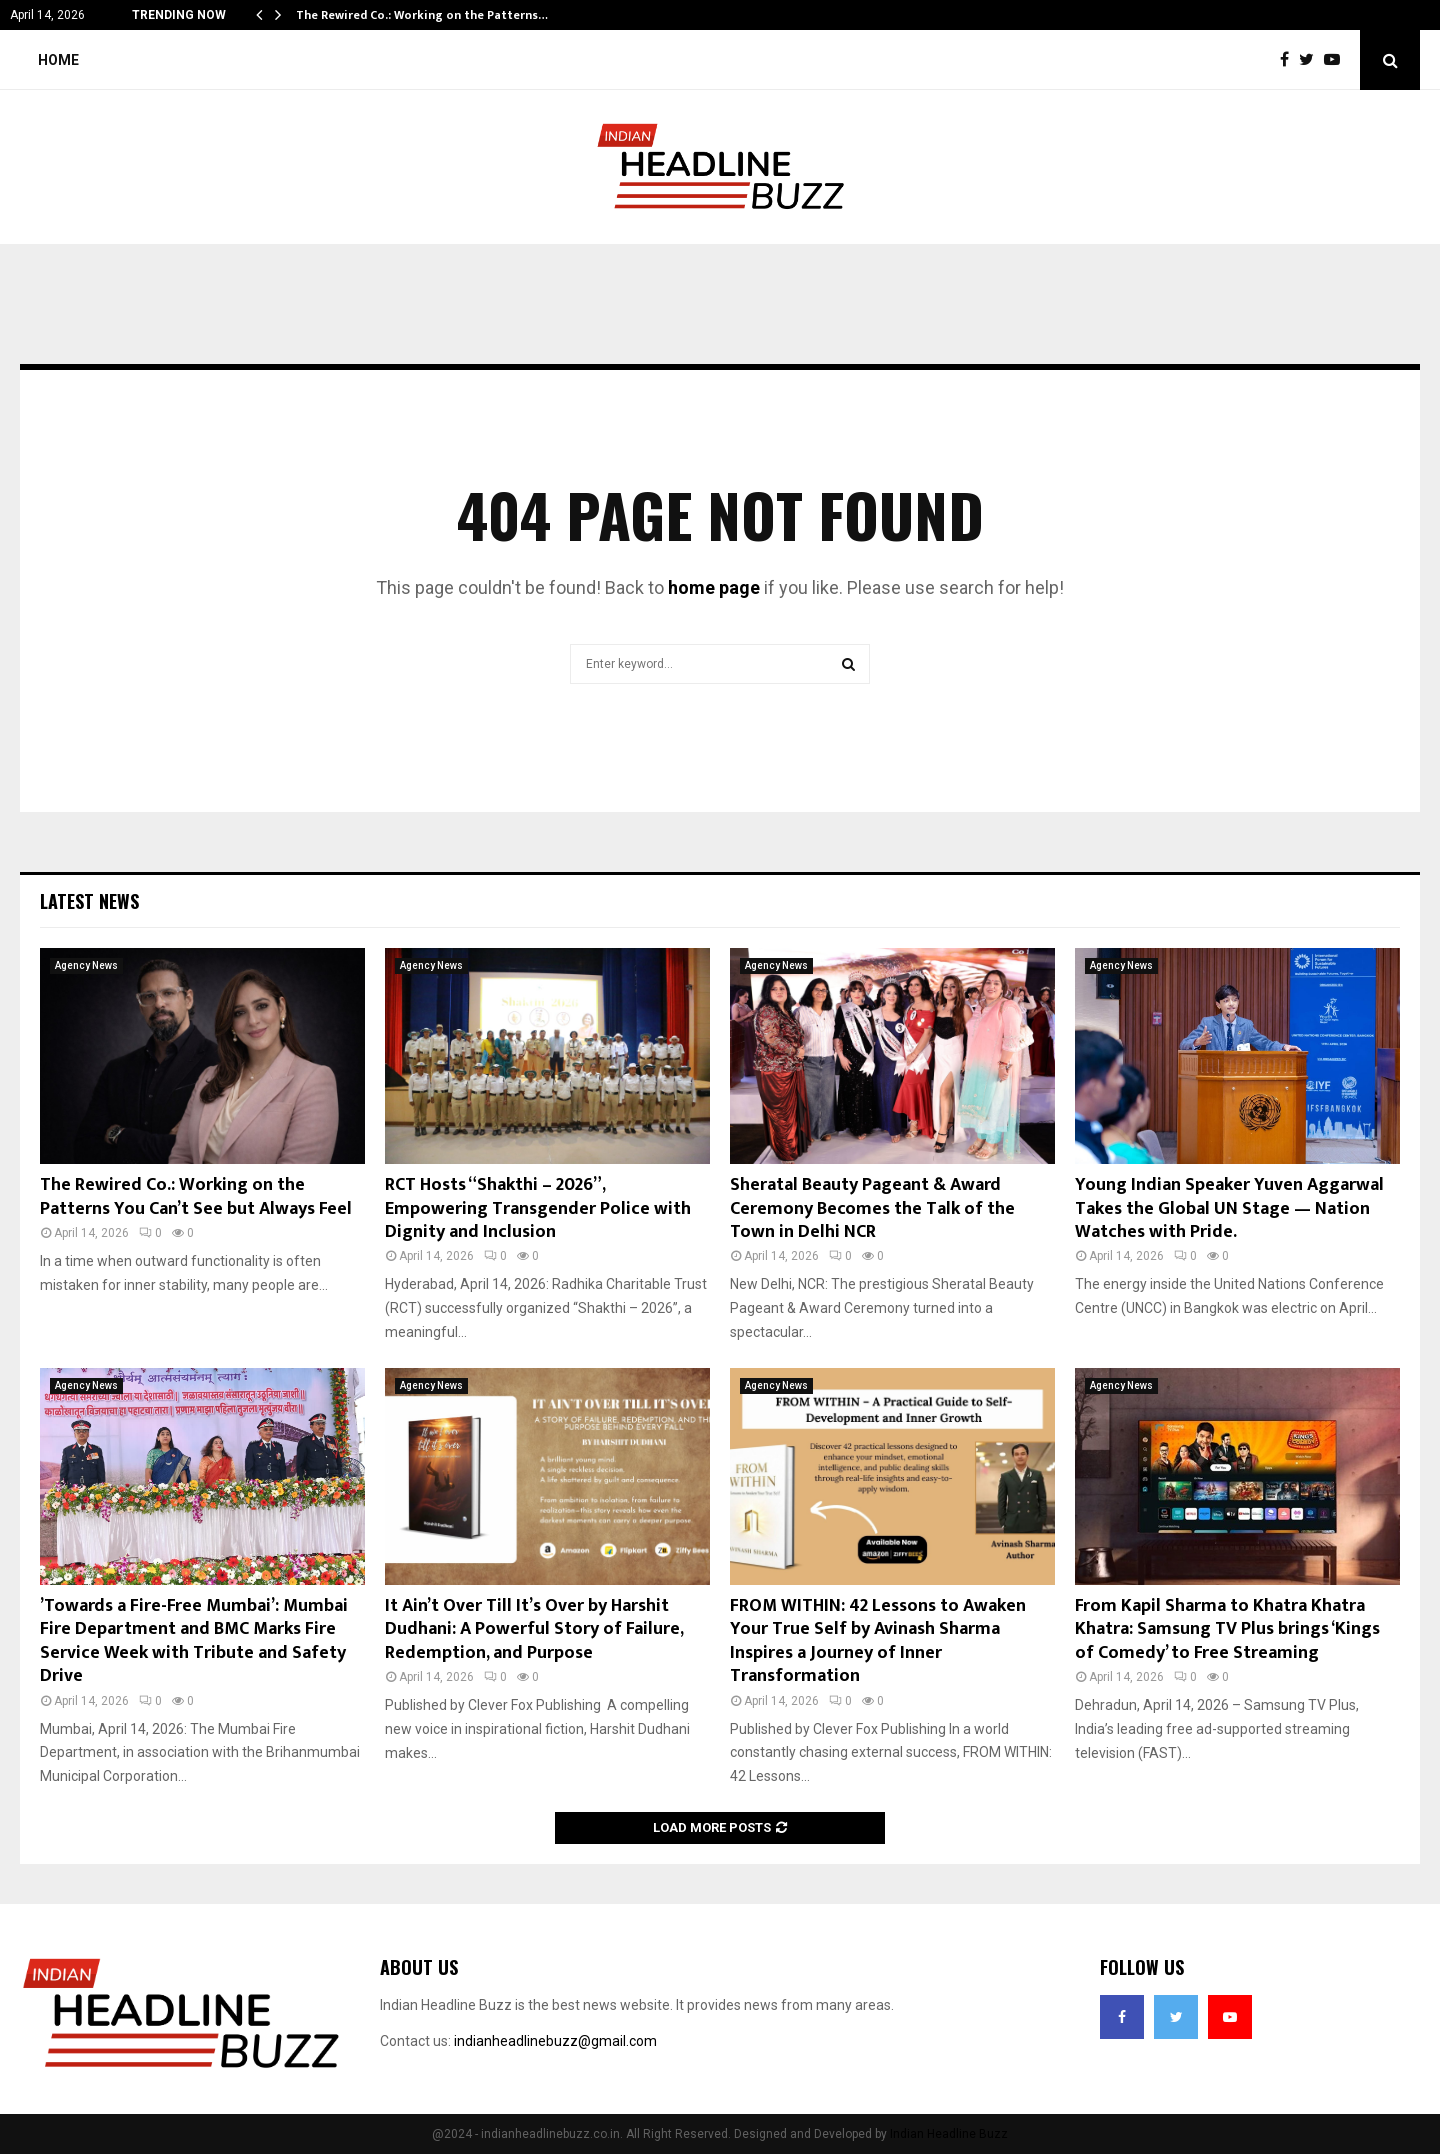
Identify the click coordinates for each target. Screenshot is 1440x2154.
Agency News (86, 965)
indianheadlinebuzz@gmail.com (555, 2041)
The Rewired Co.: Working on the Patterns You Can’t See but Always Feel (196, 1196)
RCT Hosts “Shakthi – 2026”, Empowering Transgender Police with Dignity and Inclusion (538, 1208)
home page (714, 587)
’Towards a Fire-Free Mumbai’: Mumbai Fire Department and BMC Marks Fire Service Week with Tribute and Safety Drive (194, 1641)
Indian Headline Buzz (949, 2134)
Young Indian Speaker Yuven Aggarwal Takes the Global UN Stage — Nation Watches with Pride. (1229, 1208)
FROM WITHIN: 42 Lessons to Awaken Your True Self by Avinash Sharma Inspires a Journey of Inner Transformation (878, 1641)
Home (58, 60)
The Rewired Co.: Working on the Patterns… (422, 15)
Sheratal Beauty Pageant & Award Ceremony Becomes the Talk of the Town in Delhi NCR (872, 1208)
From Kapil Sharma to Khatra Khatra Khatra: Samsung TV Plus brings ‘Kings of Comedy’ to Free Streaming (1227, 1629)
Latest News (89, 901)
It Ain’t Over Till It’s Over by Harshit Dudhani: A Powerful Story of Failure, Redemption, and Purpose (534, 1629)
